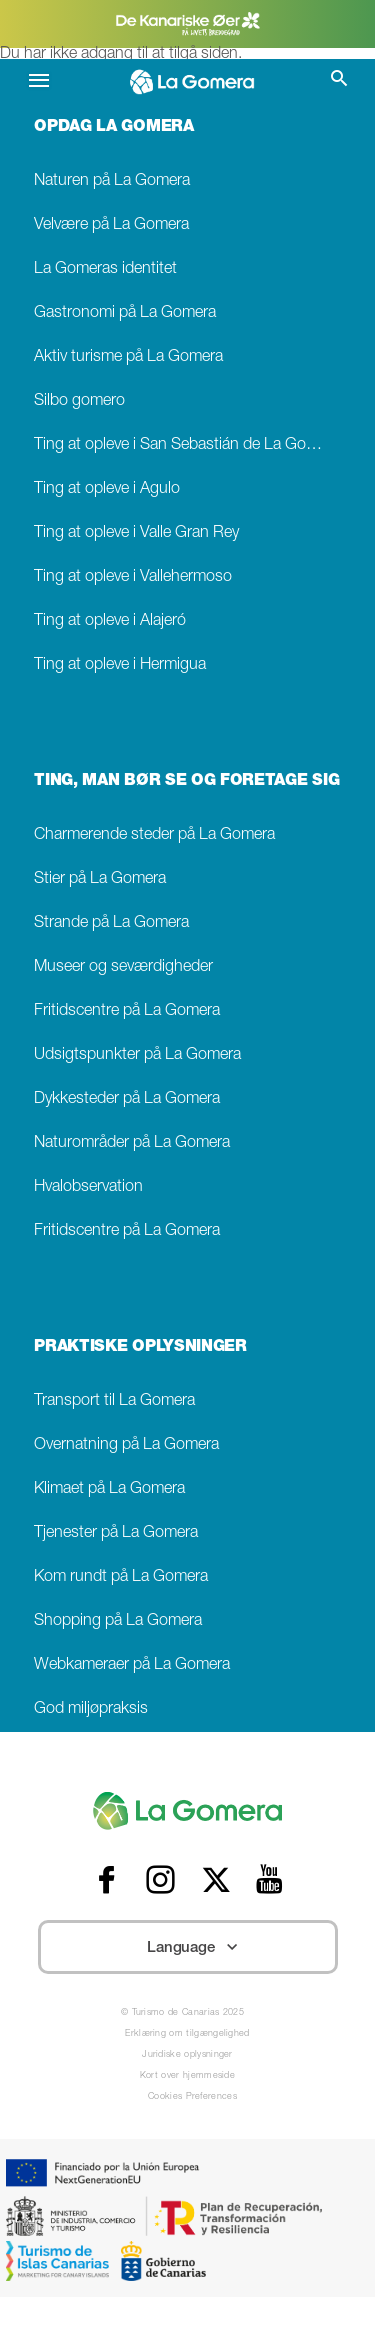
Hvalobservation (88, 1187)
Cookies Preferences (192, 2097)
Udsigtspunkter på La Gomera (137, 1055)
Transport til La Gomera (114, 1401)
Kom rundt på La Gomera (121, 1577)
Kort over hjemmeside (187, 2076)
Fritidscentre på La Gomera (127, 1011)
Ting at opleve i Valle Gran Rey (136, 533)
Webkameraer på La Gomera (132, 1665)
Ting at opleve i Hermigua (120, 665)
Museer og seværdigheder (123, 967)
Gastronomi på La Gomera (125, 313)
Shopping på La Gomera (118, 1621)
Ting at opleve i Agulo (107, 489)
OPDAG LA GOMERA (113, 128)
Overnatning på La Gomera (126, 1445)
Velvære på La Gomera (111, 225)
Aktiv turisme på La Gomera (128, 357)
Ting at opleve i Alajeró (110, 621)
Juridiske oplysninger (187, 2055)
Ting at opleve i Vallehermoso (133, 577)
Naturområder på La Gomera (132, 1143)
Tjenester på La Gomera (116, 1533)
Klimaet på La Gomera (109, 1489)
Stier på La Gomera (100, 879)
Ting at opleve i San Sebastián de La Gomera (187, 445)
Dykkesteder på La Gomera (127, 1099)
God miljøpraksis (91, 1709)
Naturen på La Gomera (112, 181)
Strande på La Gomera (111, 923)
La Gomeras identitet (105, 269)
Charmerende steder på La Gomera (154, 835)
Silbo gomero (79, 401)
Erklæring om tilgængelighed (187, 2034)
